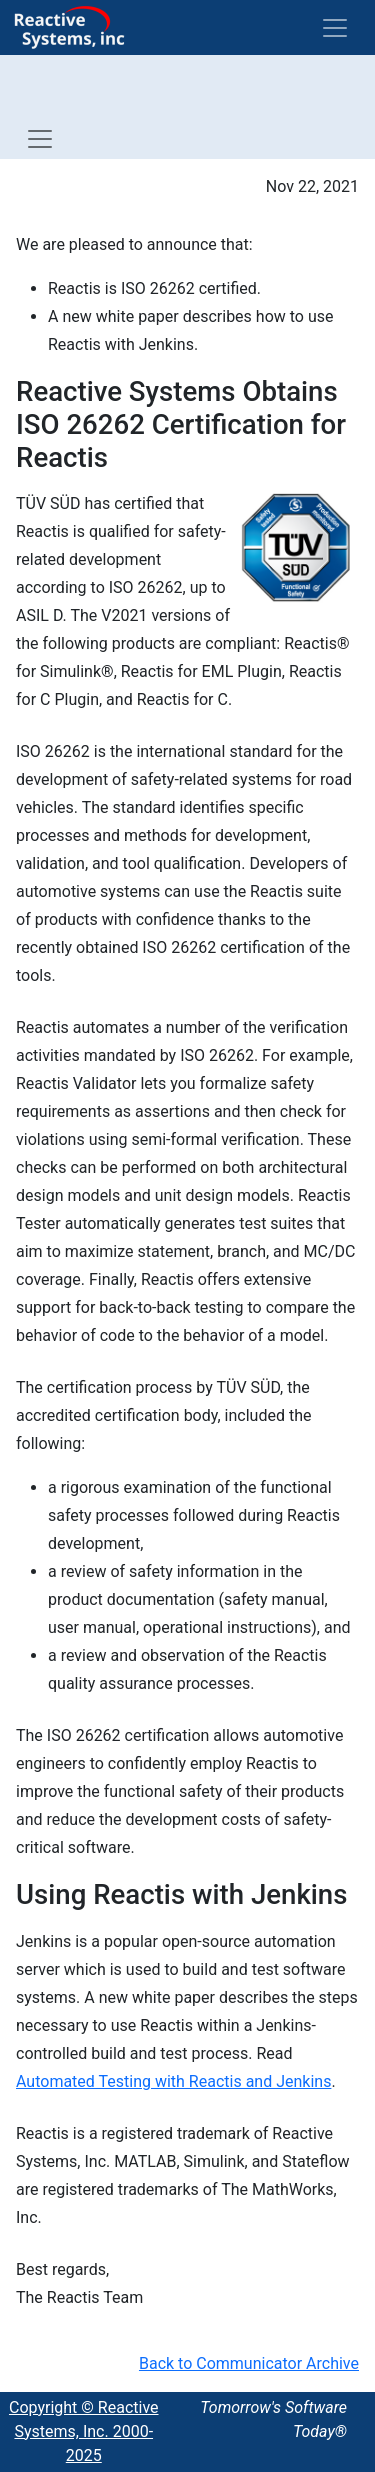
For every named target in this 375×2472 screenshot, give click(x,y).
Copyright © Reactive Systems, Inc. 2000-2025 (84, 2431)
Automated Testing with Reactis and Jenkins (173, 2081)
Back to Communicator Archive (249, 2363)
